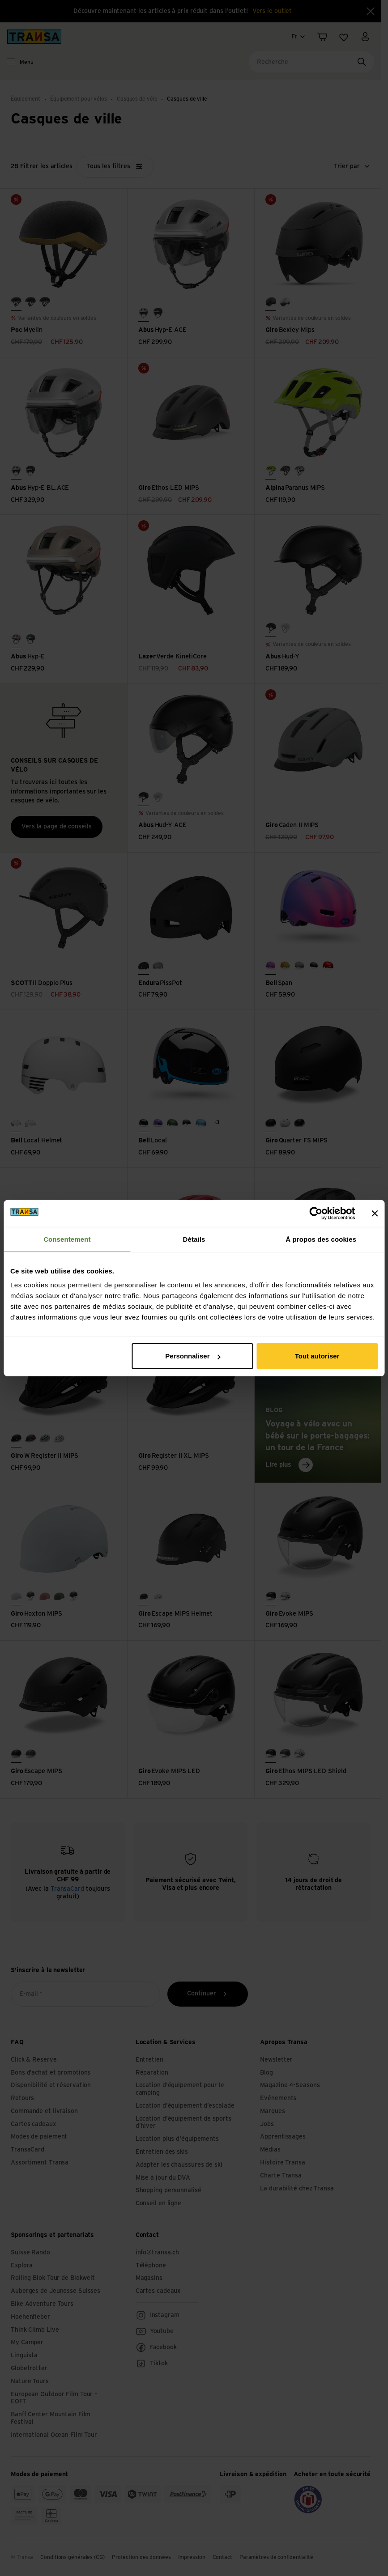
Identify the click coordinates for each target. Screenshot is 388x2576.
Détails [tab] (194, 1239)
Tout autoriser (317, 1356)
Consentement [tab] (66, 1239)
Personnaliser (192, 1356)
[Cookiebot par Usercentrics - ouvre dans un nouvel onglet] (316, 1213)
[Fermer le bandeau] (374, 1213)
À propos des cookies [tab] (321, 1239)
